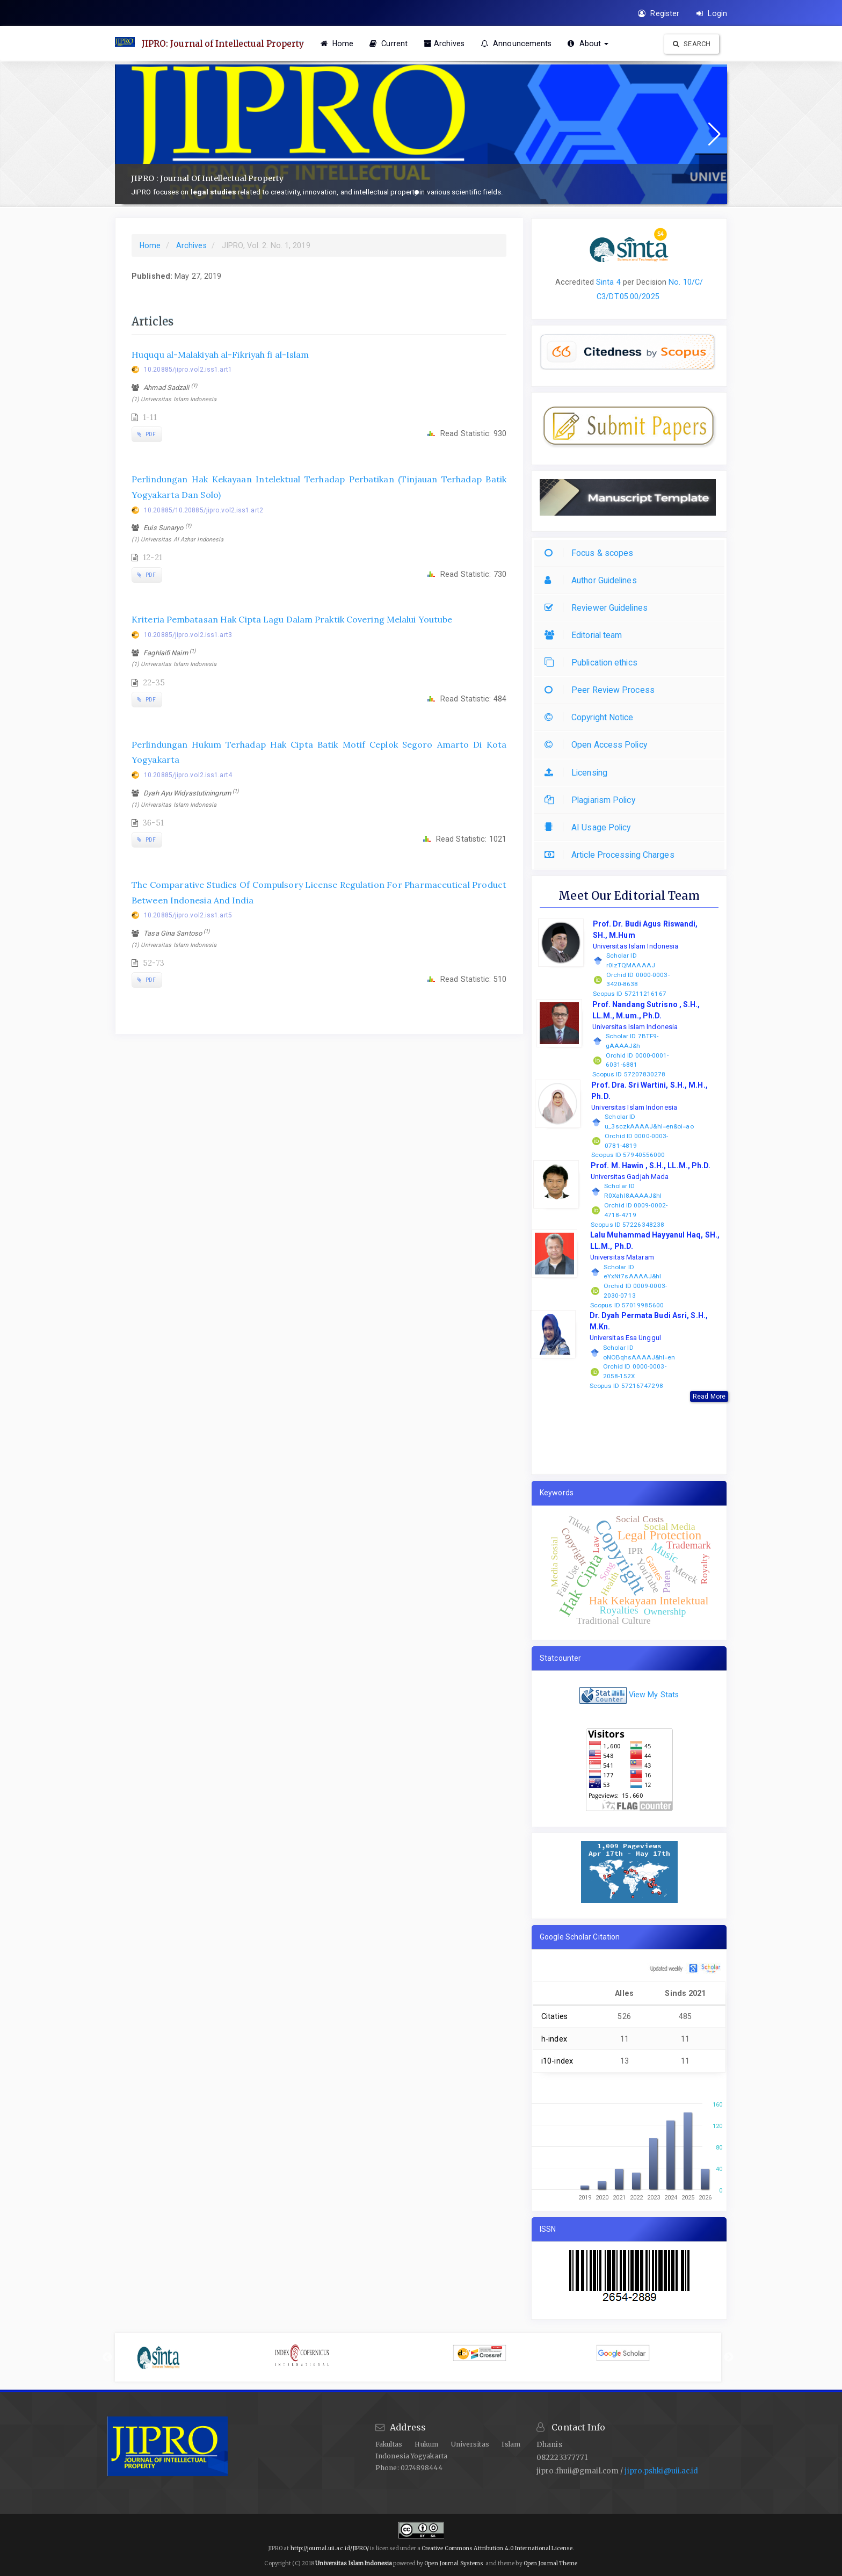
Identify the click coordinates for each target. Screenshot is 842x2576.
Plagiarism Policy (592, 800)
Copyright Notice (592, 717)
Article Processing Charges (612, 855)
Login (711, 13)
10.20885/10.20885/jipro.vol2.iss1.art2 (203, 510)
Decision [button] (650, 282)
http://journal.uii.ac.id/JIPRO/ (330, 2548)
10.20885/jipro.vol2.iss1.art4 (188, 775)
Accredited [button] (574, 282)
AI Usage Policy (590, 827)
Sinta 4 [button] (608, 282)
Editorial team (586, 635)
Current (393, 43)
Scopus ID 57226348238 (627, 1224)
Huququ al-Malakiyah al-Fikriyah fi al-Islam (220, 354)
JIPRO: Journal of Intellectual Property (226, 43)
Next (728, 2357)
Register (658, 13)
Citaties (554, 2016)
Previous (107, 2357)
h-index (554, 2039)
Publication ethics (593, 662)
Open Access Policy (598, 745)
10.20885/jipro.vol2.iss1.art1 (188, 369)
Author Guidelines (593, 580)
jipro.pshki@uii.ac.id (661, 2471)
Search (691, 44)
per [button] (627, 282)
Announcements (520, 43)
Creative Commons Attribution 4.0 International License (497, 2548)
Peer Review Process (602, 690)
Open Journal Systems (453, 2563)
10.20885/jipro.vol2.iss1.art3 (188, 635)
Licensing (578, 773)
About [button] (592, 43)
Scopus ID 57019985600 (627, 1305)
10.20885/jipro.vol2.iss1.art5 (188, 915)
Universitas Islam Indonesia (353, 2563)
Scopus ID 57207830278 (629, 1074)
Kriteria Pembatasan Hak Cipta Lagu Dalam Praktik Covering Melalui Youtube (292, 619)
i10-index (557, 2061)
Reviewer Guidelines (599, 608)
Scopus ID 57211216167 (629, 993)
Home (341, 43)
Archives (448, 43)
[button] (417, 192)
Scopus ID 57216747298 (626, 1386)
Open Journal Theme (551, 2563)
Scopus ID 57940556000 (628, 1155)
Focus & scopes (591, 553)
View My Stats (654, 1694)
